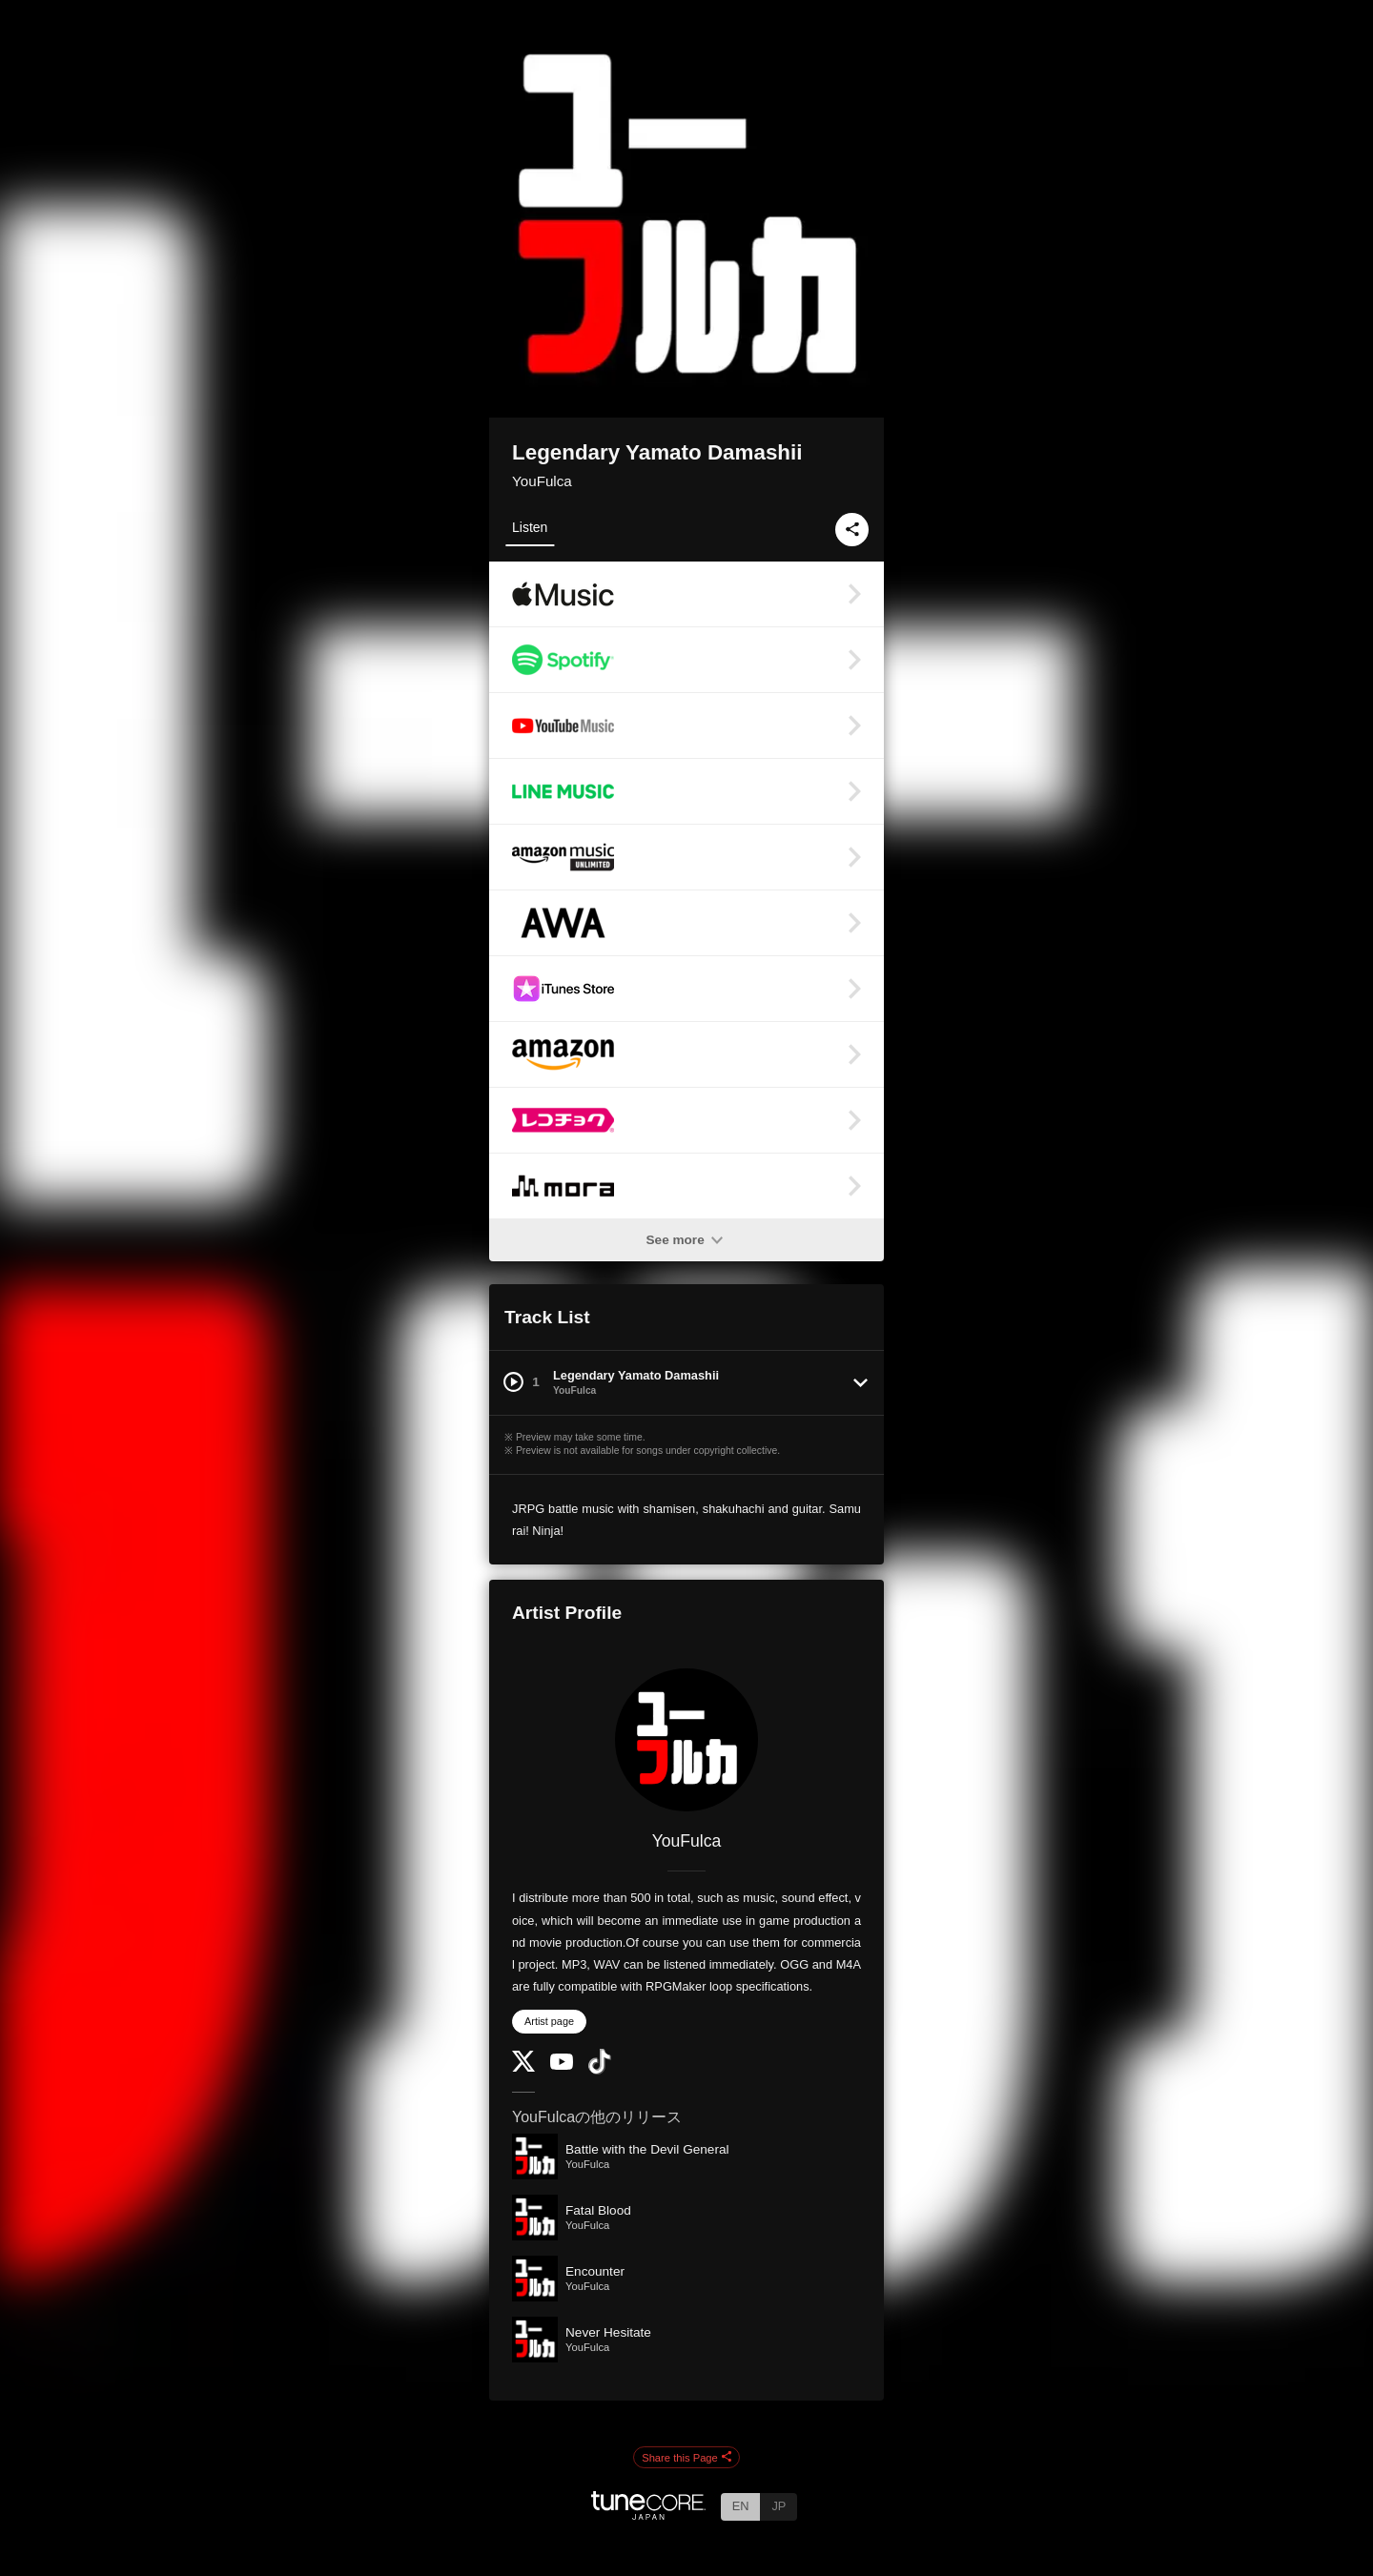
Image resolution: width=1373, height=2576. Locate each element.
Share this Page (686, 2458)
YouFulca (542, 481)
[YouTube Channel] (561, 2065)
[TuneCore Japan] (648, 2514)
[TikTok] (599, 2070)
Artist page (549, 2021)
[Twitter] (523, 2067)
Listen (529, 527)
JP (778, 2506)
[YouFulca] (686, 1739)
